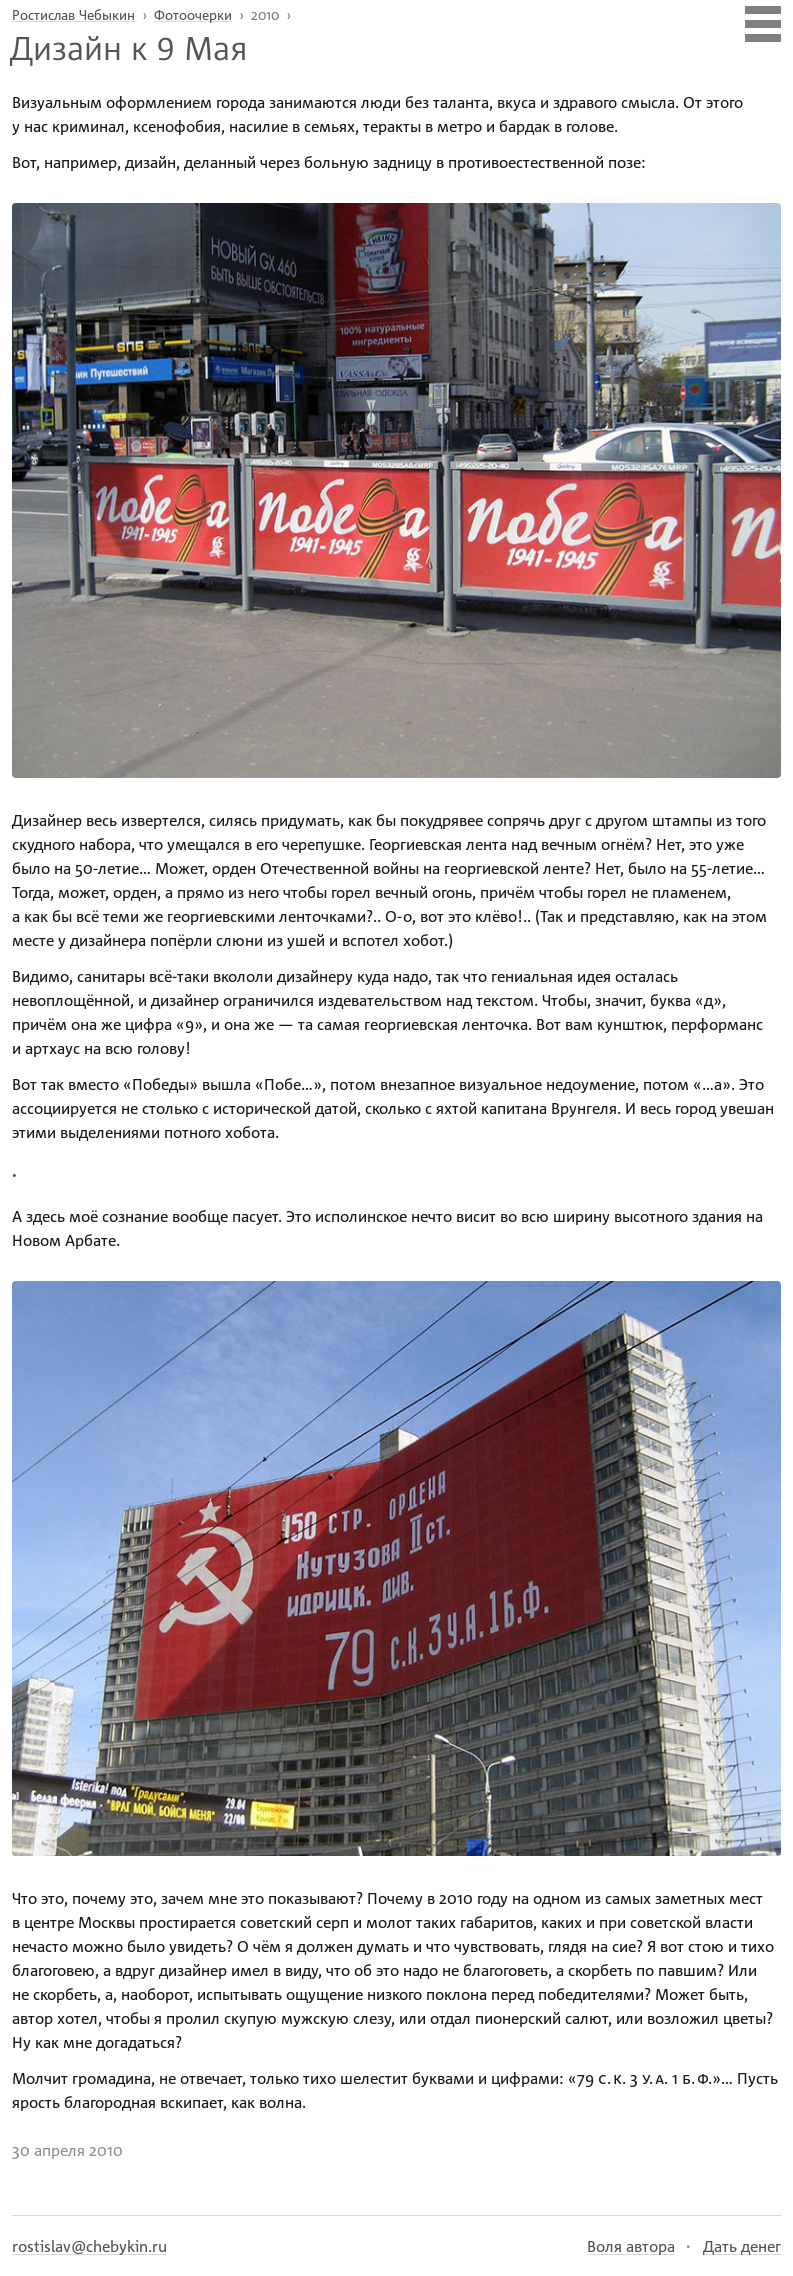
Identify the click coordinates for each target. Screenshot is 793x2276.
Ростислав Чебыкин (73, 14)
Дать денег (742, 2246)
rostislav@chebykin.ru (89, 2246)
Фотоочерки (193, 14)
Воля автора (631, 2246)
